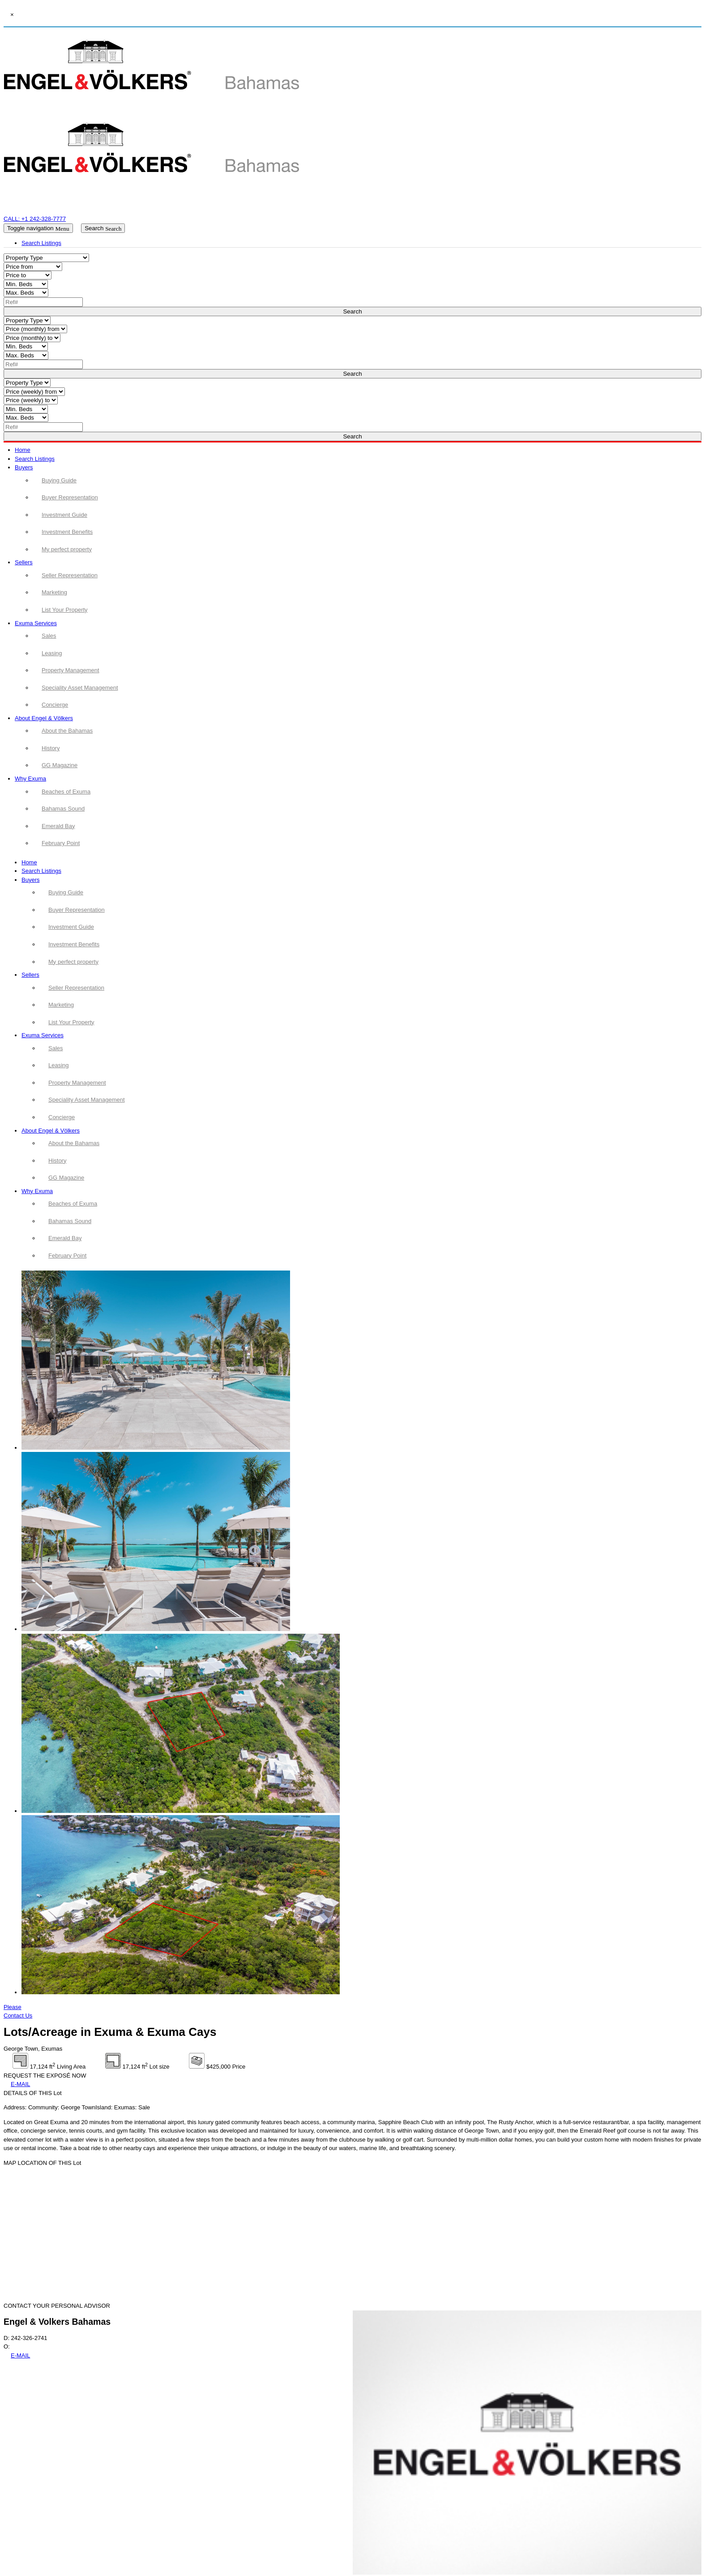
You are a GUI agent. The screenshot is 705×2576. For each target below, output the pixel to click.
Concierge (61, 1117)
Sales (55, 1048)
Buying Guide (65, 892)
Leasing (58, 1065)
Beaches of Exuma (72, 1203)
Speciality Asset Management (86, 1099)
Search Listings (35, 458)
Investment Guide (71, 926)
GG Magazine (66, 1177)
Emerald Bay (64, 1238)
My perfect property (73, 961)
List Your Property (71, 1022)
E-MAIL (20, 2084)
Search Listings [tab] (41, 243)
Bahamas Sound (69, 1221)
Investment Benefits (73, 944)
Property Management (77, 1082)
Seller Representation (76, 987)
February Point (67, 1255)
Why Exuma (30, 778)
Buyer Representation (76, 909)
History (57, 1160)
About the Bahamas (73, 1143)
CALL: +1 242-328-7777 (35, 218)
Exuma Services (36, 623)
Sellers (24, 562)
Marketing (61, 1004)
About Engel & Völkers (44, 718)
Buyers (24, 467)
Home (22, 450)
